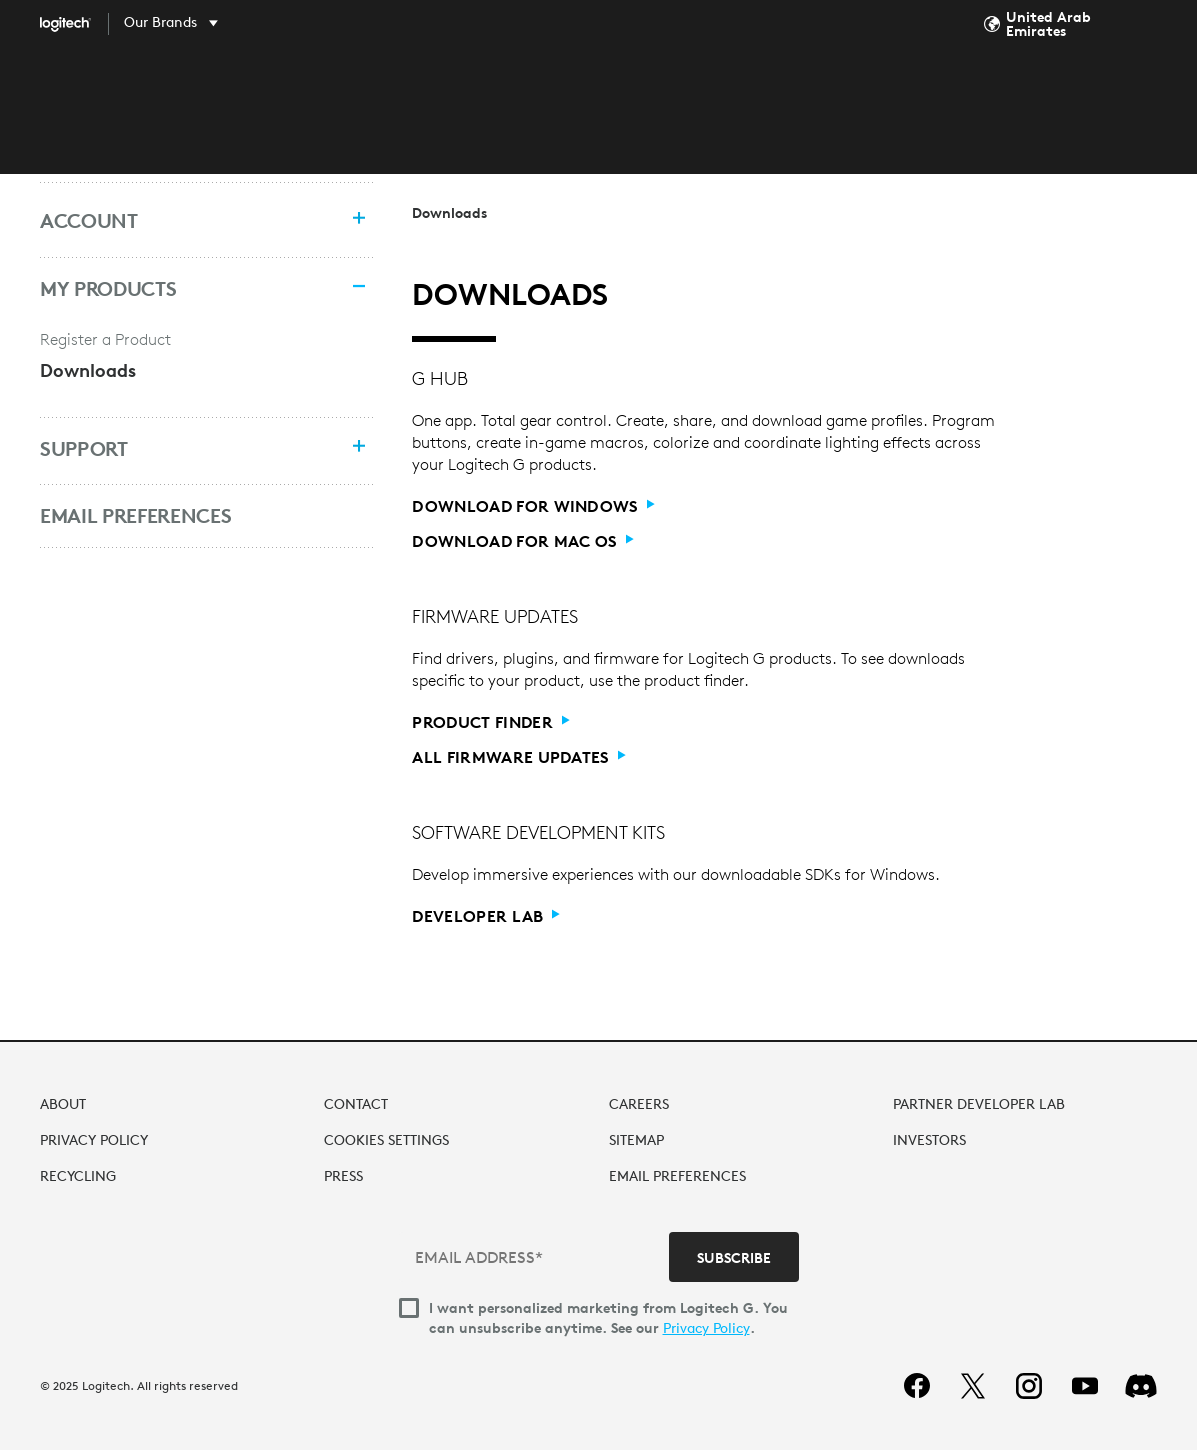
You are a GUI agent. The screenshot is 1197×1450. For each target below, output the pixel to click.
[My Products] (185, 289)
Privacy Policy (706, 1328)
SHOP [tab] (429, 92)
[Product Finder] (490, 722)
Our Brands (160, 22)
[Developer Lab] (486, 916)
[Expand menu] (352, 220)
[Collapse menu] (352, 288)
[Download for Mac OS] (523, 541)
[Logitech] (80, 24)
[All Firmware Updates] (519, 757)
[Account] (185, 221)
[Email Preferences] (185, 516)
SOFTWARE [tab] (643, 92)
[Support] (185, 449)
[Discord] (1141, 1386)
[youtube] (1085, 1386)
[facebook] (917, 1386)
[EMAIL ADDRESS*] (536, 1257)
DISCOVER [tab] (527, 92)
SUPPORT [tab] (756, 92)
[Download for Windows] (533, 506)
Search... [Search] (1017, 92)
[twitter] (973, 1386)
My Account (1148, 93)
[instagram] (1029, 1386)
